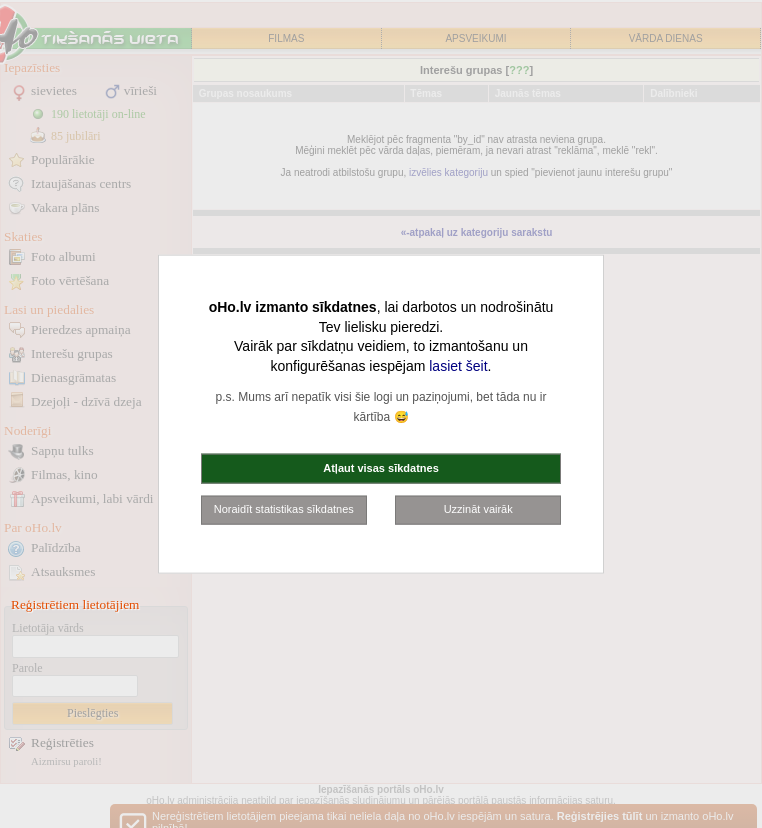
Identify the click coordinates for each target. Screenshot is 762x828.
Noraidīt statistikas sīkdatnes (284, 509)
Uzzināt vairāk (478, 509)
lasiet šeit (458, 365)
